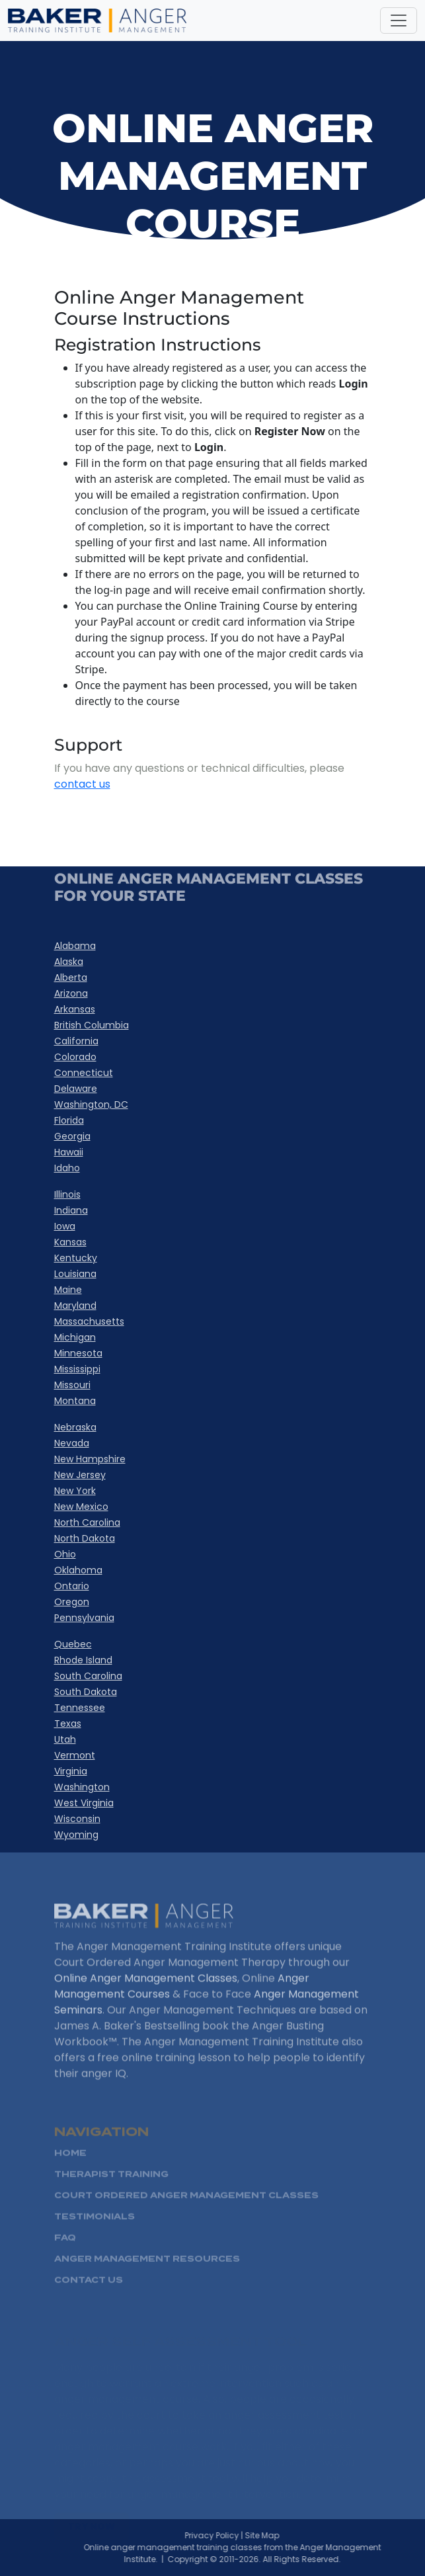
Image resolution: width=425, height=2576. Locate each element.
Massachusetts (89, 1321)
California (76, 1041)
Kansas (70, 1242)
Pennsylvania (84, 1617)
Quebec (73, 1644)
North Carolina (87, 1522)
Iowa (64, 1226)
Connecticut (83, 1072)
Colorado (75, 1056)
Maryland (75, 1305)
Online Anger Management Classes (145, 1995)
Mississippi (77, 1369)
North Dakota (84, 1538)
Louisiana (75, 1273)
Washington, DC (91, 1104)
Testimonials (94, 2235)
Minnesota (78, 1353)
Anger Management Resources (147, 2277)
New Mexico (81, 1506)
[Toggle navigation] (398, 20)
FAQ (65, 2256)
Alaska (68, 961)
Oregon (71, 1601)
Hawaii (68, 1152)
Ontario (71, 1586)
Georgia (72, 1136)
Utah (65, 1739)
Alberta (70, 977)
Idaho (67, 1168)
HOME (70, 2172)
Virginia (70, 1771)
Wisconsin (77, 1818)
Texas (67, 1723)
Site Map (279, 2535)
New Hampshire (90, 1459)
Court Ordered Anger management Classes (186, 2214)
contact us (82, 784)
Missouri (72, 1385)
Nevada (71, 1443)
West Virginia (84, 1802)
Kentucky (75, 1258)
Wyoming (76, 1834)
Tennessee (79, 1707)
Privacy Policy (229, 2535)
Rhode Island (83, 1660)
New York (75, 1490)
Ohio (65, 1554)
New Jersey (80, 1474)
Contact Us (88, 2299)
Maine (68, 1289)
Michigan (75, 1337)
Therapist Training (111, 2193)
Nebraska (75, 1427)
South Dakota (85, 1691)
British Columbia (91, 1025)
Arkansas (74, 1009)
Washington (82, 1787)
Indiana (71, 1210)
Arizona (71, 993)
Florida (69, 1120)
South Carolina (88, 1676)
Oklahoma (78, 1570)
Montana (75, 1400)
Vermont (74, 1755)
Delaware (75, 1088)
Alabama (75, 945)
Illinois (67, 1194)
